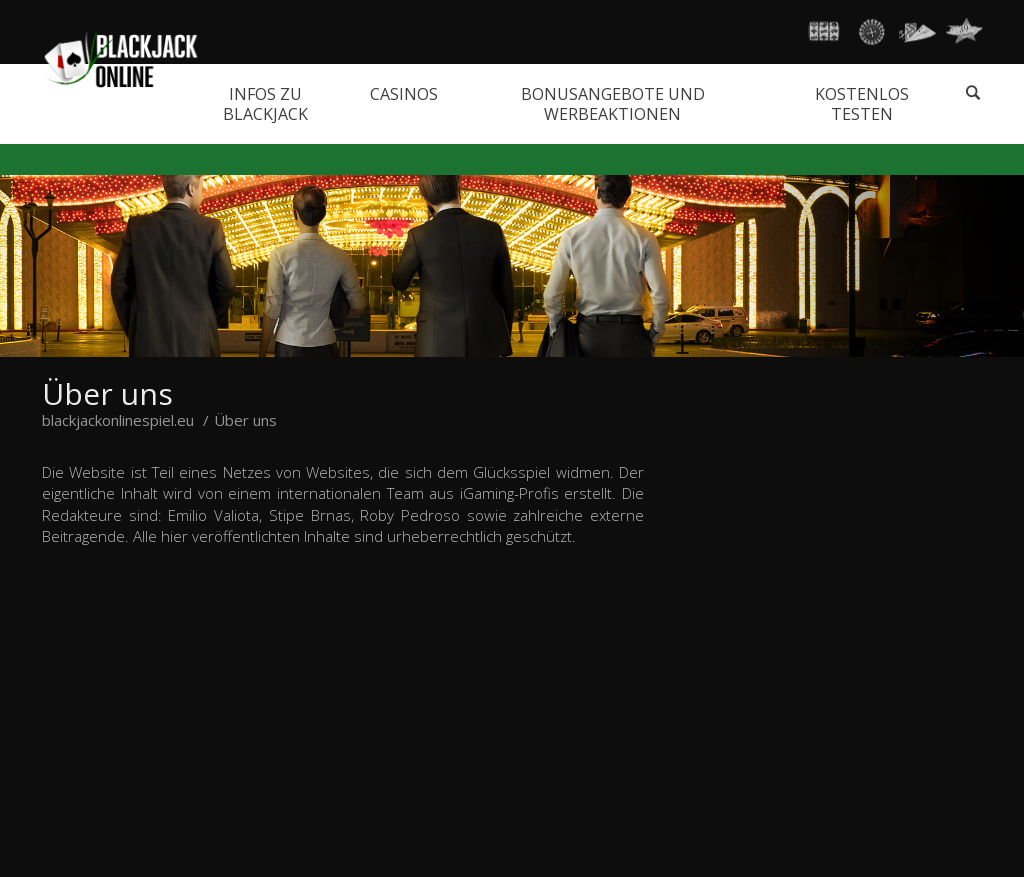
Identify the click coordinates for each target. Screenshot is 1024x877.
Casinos (404, 94)
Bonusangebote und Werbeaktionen (613, 104)
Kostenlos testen (862, 104)
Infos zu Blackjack (265, 104)
